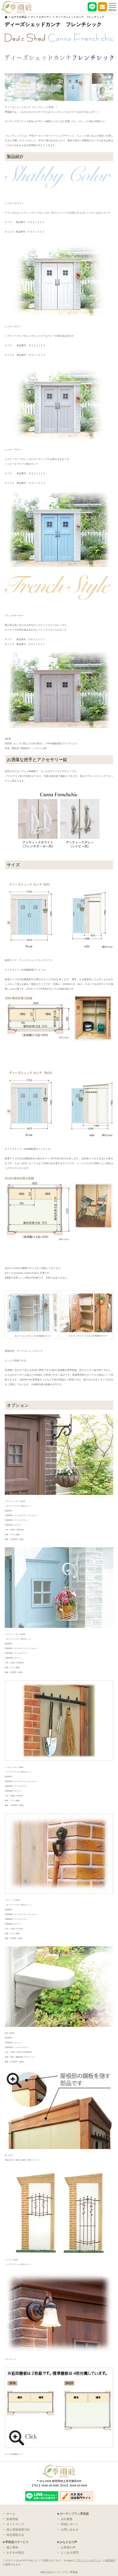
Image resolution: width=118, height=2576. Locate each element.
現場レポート (69, 2524)
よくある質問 (69, 2552)
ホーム (10, 2513)
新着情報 (12, 2519)
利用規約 (110, 2560)
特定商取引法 (15, 2534)
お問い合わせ (69, 2529)
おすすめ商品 (19, 16)
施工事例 (12, 2547)
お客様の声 (68, 2547)
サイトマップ (15, 2524)
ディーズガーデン (41, 16)
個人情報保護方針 (18, 2529)
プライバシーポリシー (88, 2560)
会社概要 (67, 2519)
